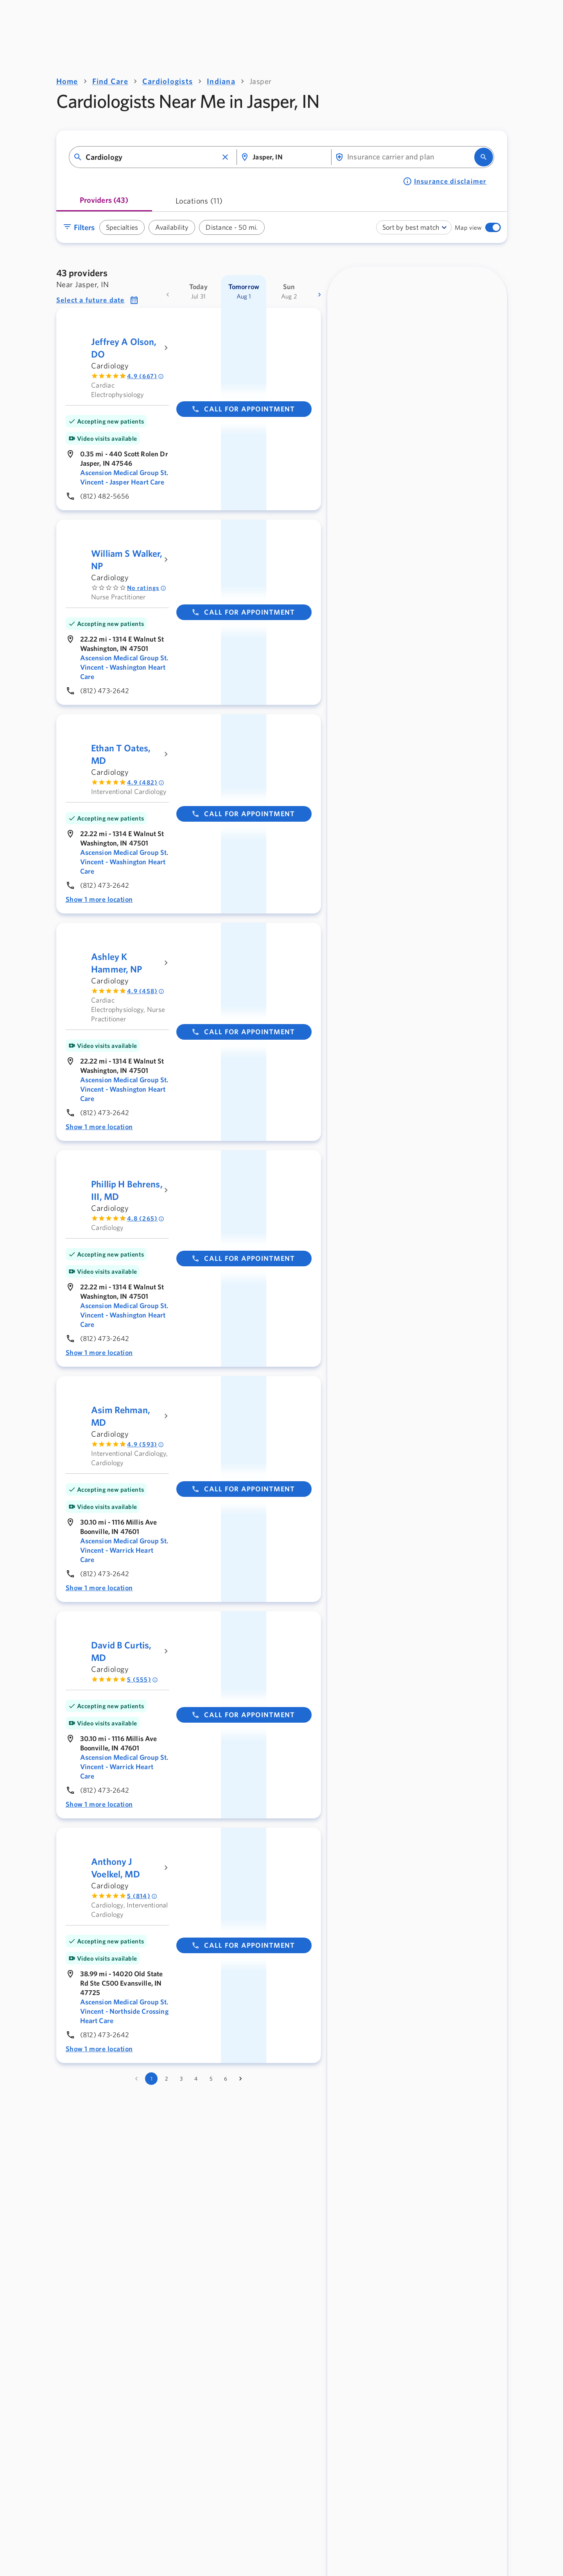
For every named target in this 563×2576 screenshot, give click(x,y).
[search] (483, 157)
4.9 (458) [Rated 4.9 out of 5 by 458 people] (145, 991)
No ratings (146, 588)
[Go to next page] (240, 2078)
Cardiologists (167, 81)
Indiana (221, 81)
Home (67, 81)
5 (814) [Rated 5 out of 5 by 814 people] (142, 1896)
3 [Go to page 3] (181, 2078)
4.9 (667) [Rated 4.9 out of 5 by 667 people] (145, 376)
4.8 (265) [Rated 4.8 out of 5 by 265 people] (145, 1218)
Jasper (260, 81)
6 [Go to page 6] (225, 2078)
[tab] (104, 203)
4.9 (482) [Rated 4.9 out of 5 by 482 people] (145, 782)
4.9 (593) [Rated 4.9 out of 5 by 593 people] (145, 1444)
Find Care (110, 81)
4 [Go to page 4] (195, 2078)
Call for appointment (243, 409)
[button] (225, 157)
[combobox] (152, 157)
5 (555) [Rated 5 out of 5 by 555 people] (142, 1679)
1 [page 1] (151, 2078)
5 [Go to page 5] (211, 2078)
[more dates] (319, 294)
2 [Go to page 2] (166, 2078)
